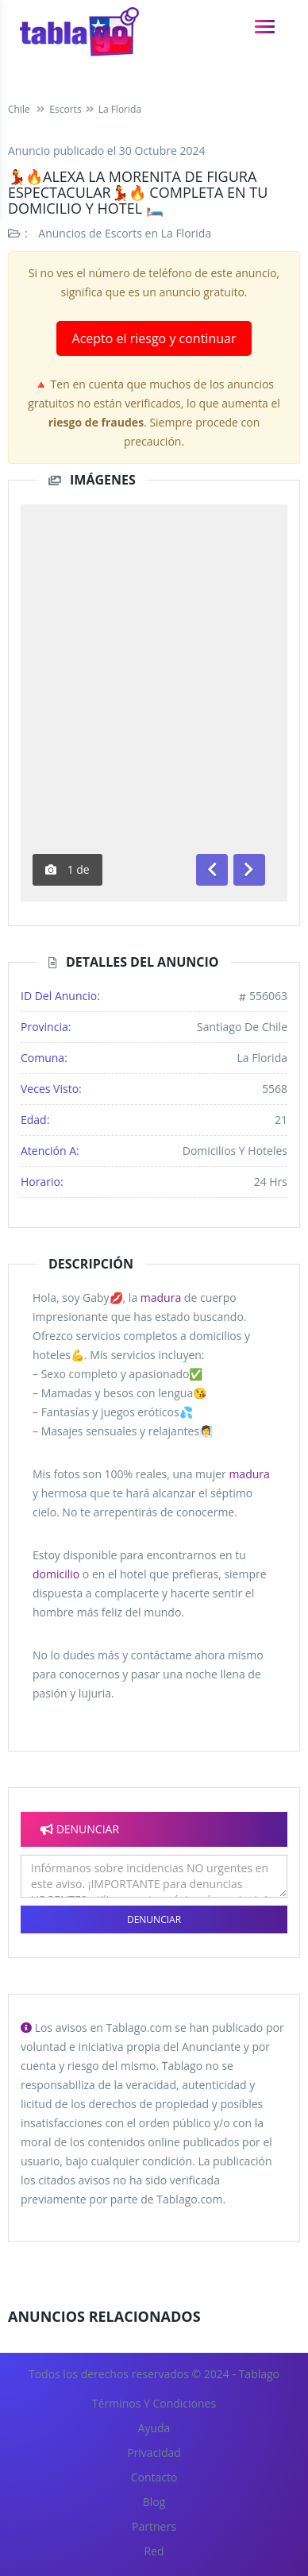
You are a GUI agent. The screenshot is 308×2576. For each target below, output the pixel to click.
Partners (154, 2526)
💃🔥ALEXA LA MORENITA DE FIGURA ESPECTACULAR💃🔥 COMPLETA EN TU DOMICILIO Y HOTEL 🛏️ (138, 192)
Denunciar (154, 1919)
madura (161, 1297)
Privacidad (154, 2452)
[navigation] (264, 26)
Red (154, 2551)
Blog (154, 2501)
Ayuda (154, 2427)
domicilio (56, 1574)
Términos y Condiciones (154, 2403)
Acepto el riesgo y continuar (154, 338)
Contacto (154, 2477)
